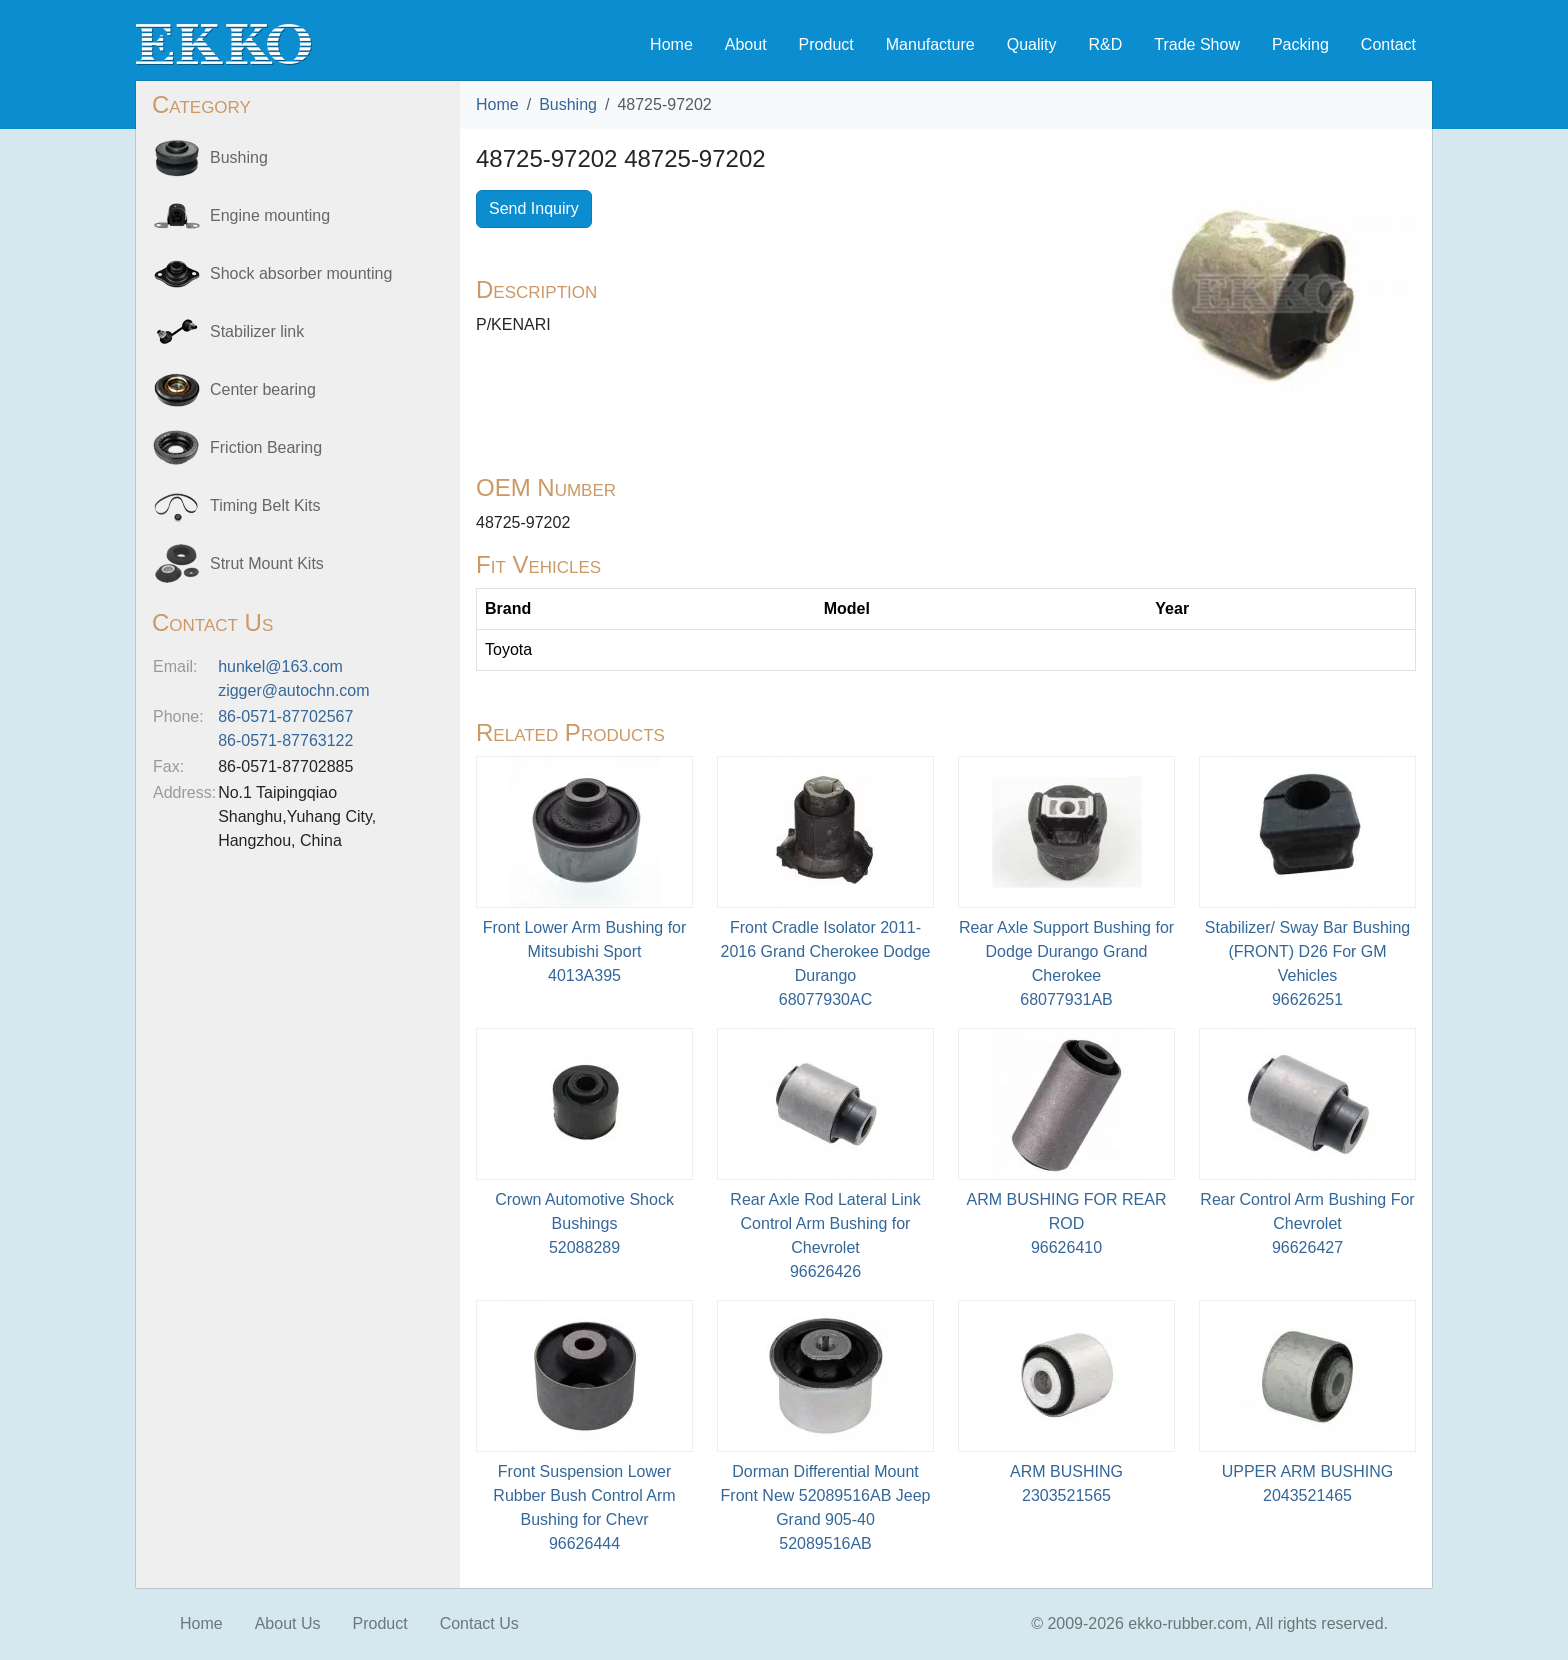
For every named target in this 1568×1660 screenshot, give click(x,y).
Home (671, 44)
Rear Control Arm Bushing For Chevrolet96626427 (1307, 1223)
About (746, 44)
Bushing (568, 104)
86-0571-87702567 (285, 716)
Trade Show (1197, 44)
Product (826, 44)
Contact (1388, 44)
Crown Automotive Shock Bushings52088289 (584, 1223)
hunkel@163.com (280, 666)
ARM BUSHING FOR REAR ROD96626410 (1066, 1223)
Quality (1032, 44)
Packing (1300, 44)
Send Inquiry (534, 208)
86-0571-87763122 (285, 740)
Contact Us (479, 1623)
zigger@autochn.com (293, 690)
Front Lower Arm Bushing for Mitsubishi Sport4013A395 (585, 951)
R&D (1105, 44)
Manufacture (930, 44)
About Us (288, 1623)
